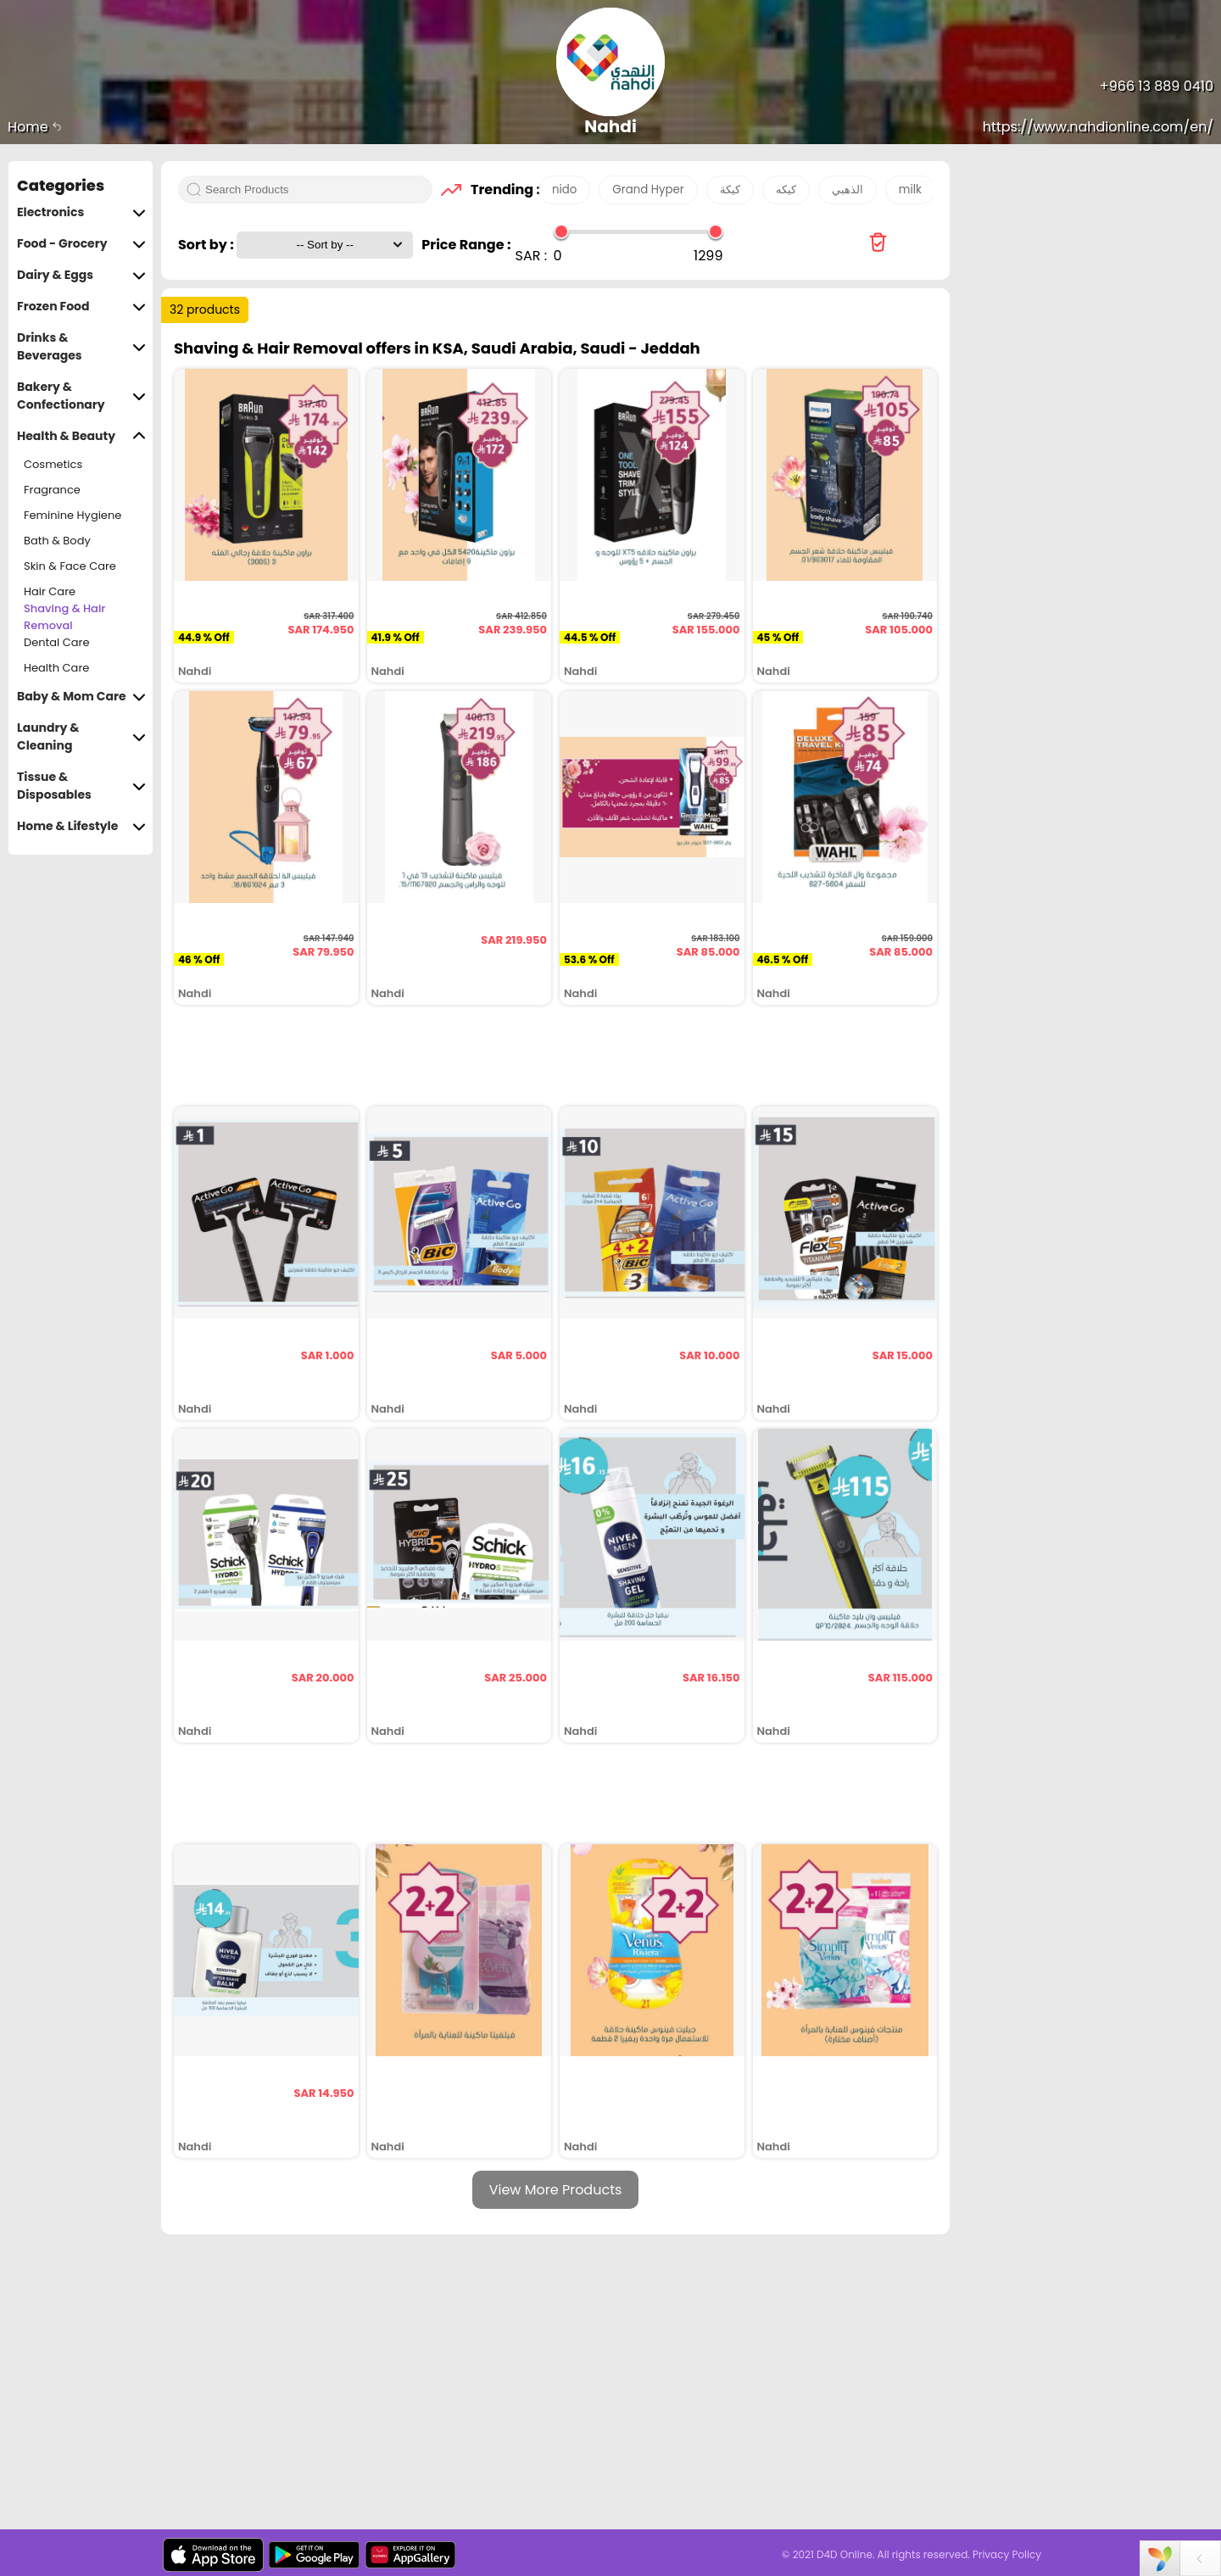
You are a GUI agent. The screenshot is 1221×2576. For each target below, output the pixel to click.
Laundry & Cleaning (81, 737)
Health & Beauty (81, 436)
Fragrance (52, 490)
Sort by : (207, 244)
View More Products (555, 2190)
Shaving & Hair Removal (64, 617)
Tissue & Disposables (81, 786)
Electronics (81, 212)
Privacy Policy (1007, 2554)
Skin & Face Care (70, 566)
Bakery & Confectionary (81, 396)
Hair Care (49, 591)
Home (35, 127)
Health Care (56, 668)
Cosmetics (53, 464)
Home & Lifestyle (81, 826)
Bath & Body (57, 540)
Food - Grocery (81, 244)
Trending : (500, 189)
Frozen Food (81, 306)
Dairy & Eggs (81, 275)
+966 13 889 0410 (1156, 86)
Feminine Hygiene (72, 515)
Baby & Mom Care (81, 696)
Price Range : (465, 244)
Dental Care (57, 642)
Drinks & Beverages (81, 347)
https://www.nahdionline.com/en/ (1098, 127)
